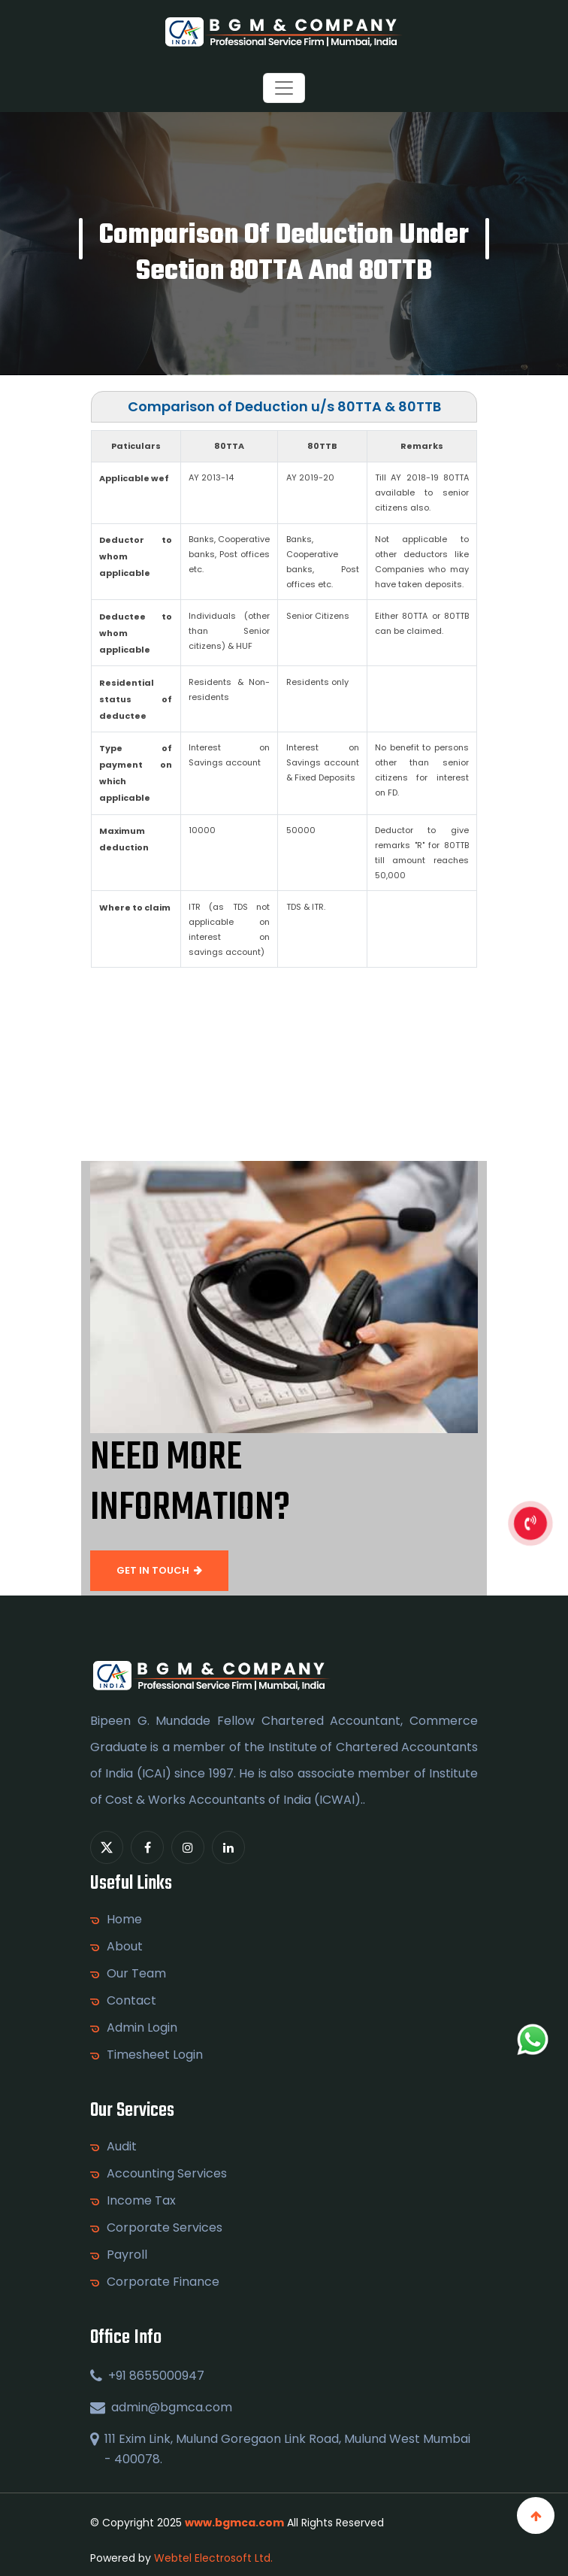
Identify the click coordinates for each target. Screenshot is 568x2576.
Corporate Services (164, 2227)
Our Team (136, 1973)
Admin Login (142, 2027)
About (125, 1946)
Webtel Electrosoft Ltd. (213, 2557)
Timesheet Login (155, 2054)
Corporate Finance (163, 2282)
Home (124, 1919)
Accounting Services (167, 2173)
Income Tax (141, 2200)
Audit (122, 2146)
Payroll (127, 2254)
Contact (131, 2000)
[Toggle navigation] (284, 88)
